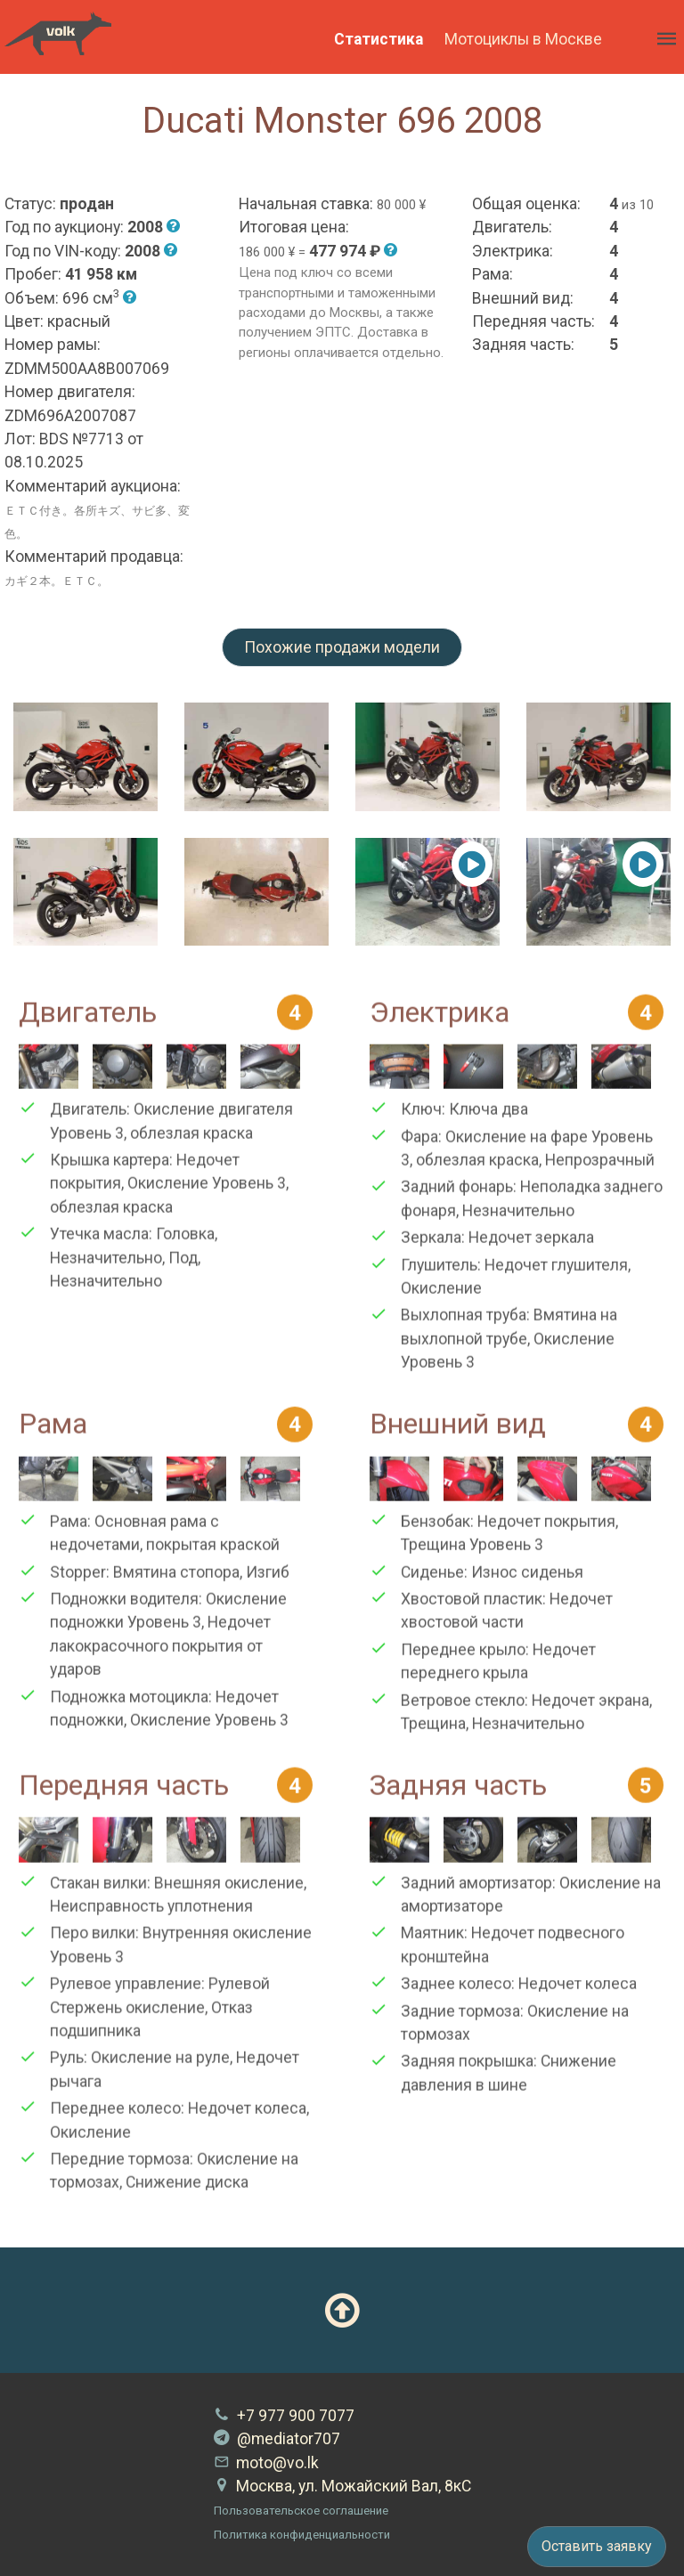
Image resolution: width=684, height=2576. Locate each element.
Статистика (378, 39)
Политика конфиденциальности (302, 2534)
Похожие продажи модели (342, 647)
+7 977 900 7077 (284, 2416)
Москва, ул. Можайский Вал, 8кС (342, 2486)
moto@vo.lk (266, 2463)
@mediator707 (277, 2439)
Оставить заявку (597, 2546)
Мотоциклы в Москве (523, 39)
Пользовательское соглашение (301, 2510)
